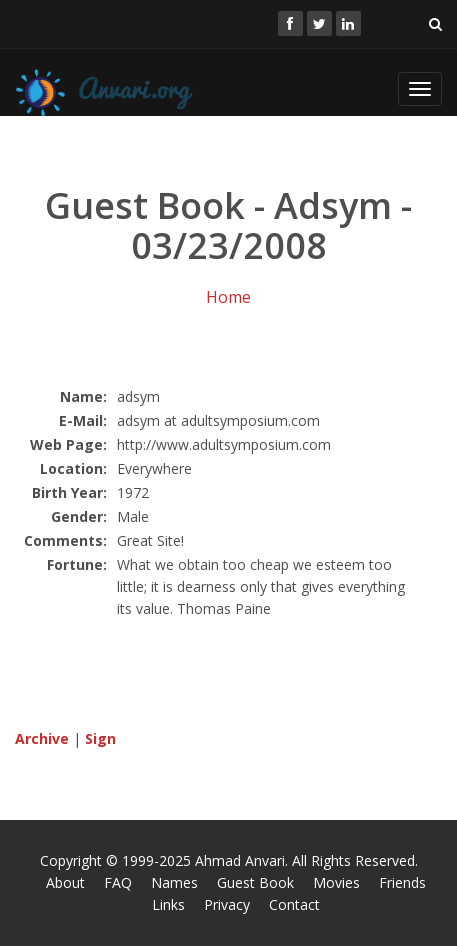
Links (168, 904)
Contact (294, 904)
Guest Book (255, 882)
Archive (42, 738)
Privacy (227, 904)
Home (228, 297)
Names (174, 882)
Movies (336, 882)
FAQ (118, 882)
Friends (402, 882)
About (65, 882)
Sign (100, 738)
